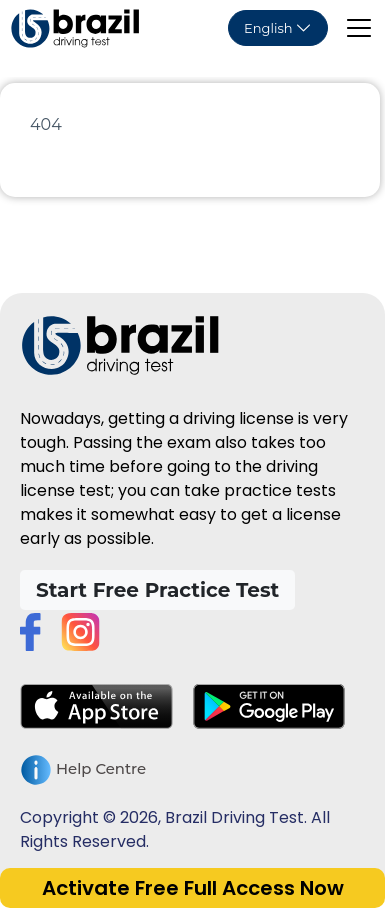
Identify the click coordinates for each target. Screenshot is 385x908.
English (268, 28)
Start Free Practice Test (157, 590)
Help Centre (83, 769)
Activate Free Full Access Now (193, 888)
